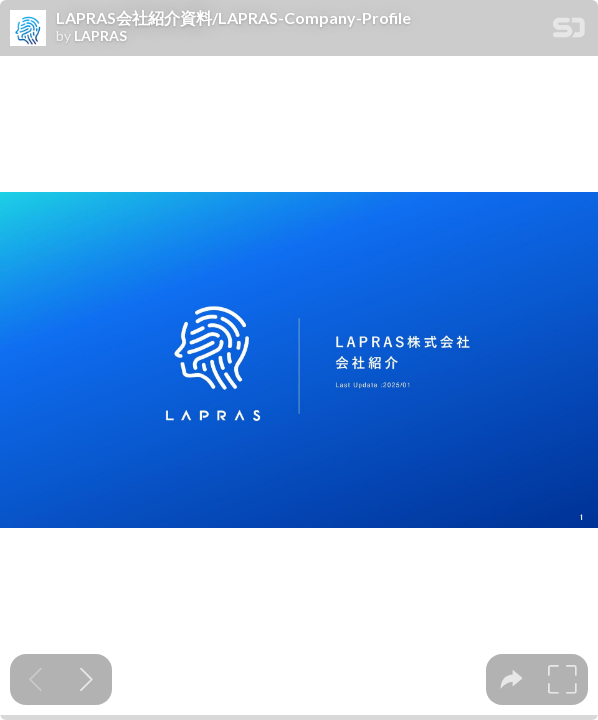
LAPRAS (100, 36)
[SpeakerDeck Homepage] (569, 31)
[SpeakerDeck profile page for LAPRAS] (28, 29)
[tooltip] (511, 679)
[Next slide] (86, 679)
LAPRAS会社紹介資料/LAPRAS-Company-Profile (233, 18)
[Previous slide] (35, 679)
